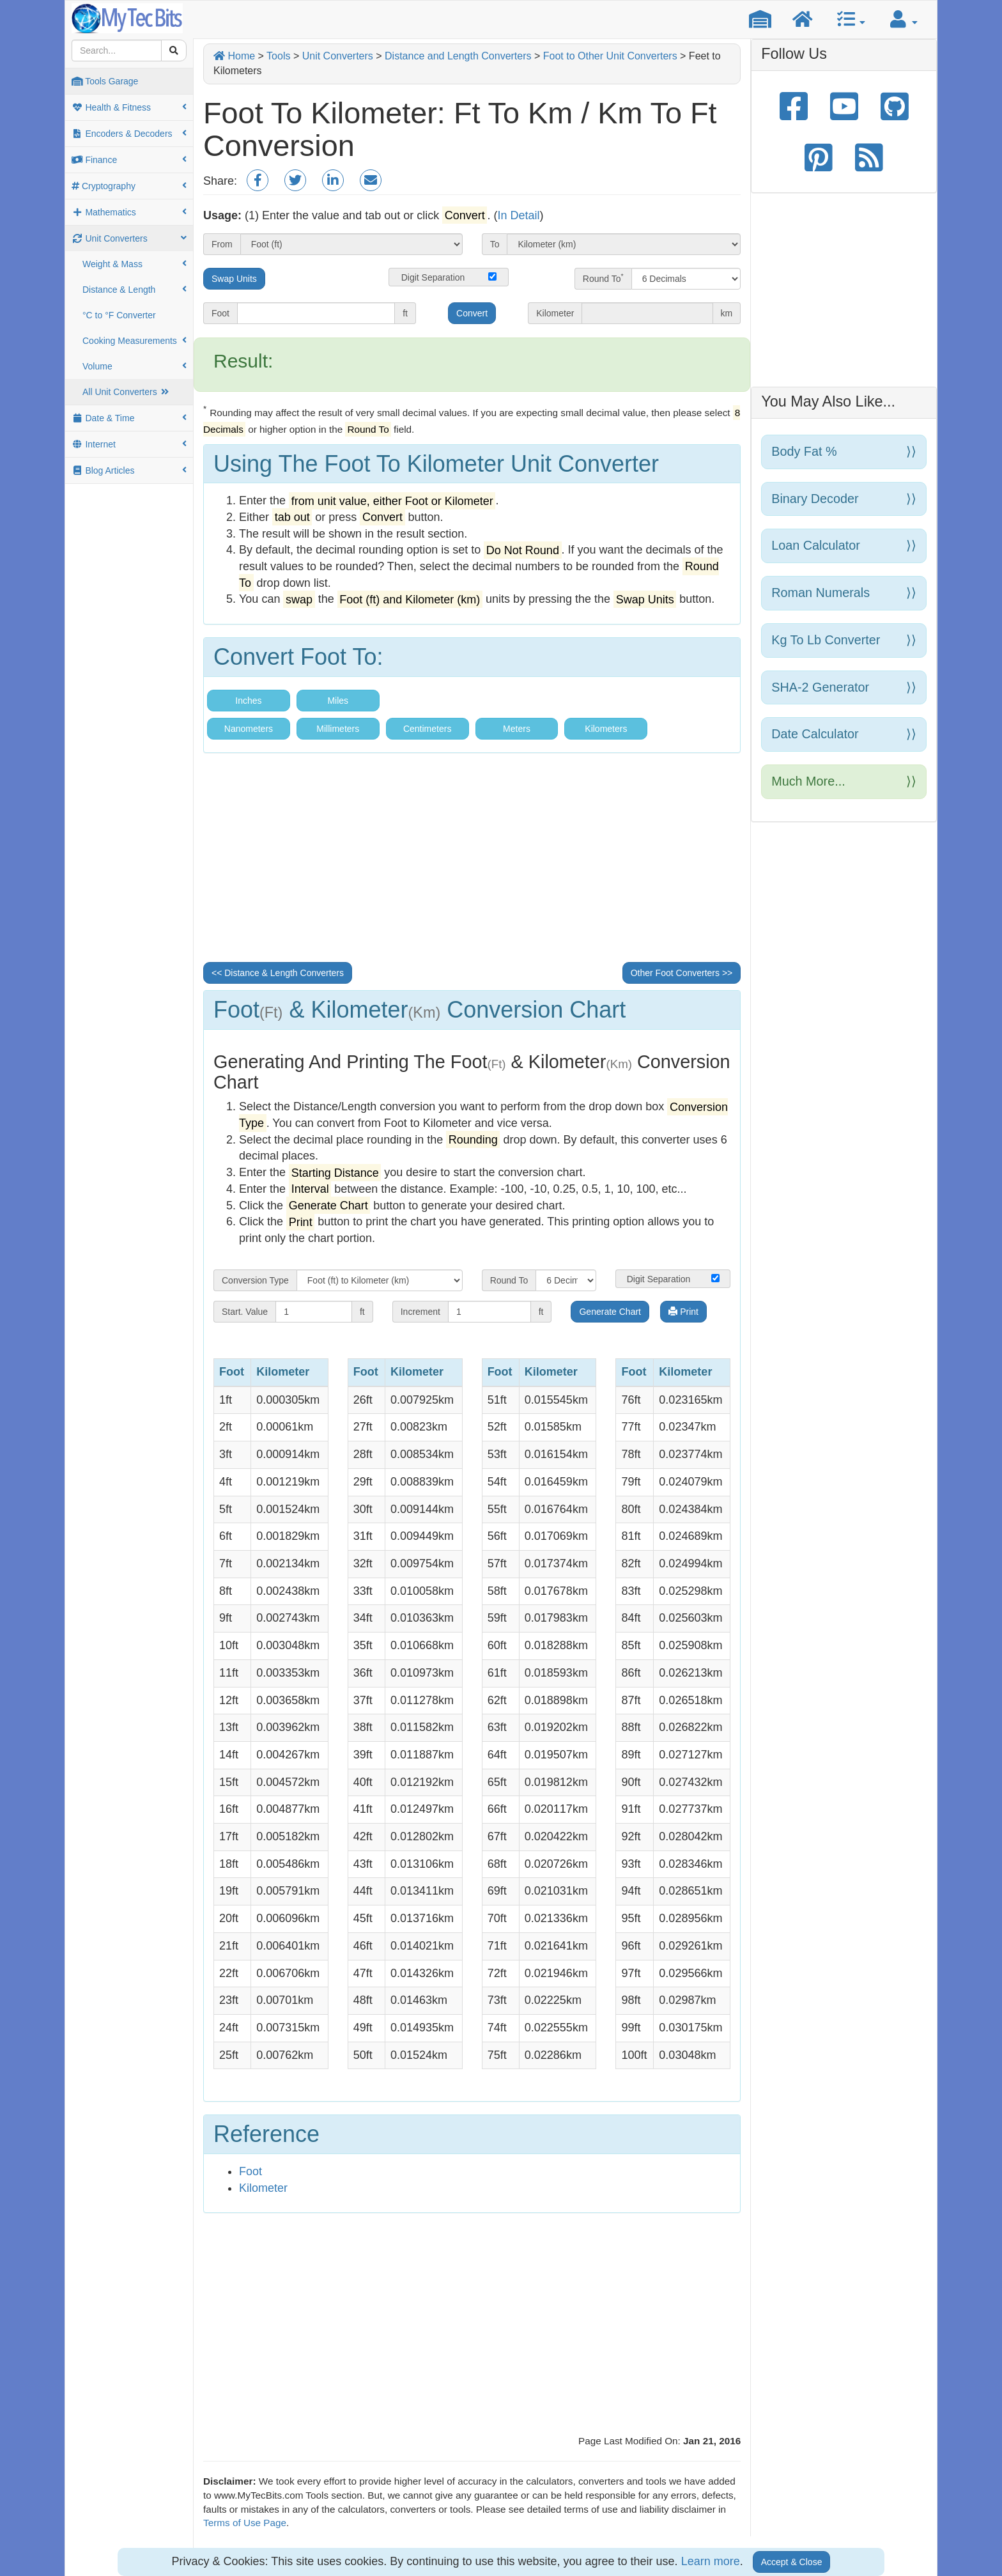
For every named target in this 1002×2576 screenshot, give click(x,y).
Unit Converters (129, 238)
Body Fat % (843, 451)
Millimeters (337, 729)
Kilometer (263, 2188)
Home (234, 55)
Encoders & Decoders (129, 133)
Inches (248, 700)
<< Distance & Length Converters (278, 973)
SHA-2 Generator (843, 687)
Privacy (628, 2543)
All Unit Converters (126, 392)
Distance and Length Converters (458, 55)
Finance (129, 159)
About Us (491, 2543)
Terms (590, 2543)
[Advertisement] (472, 861)
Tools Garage (105, 81)
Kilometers (606, 729)
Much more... (843, 781)
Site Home (440, 2543)
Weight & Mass (134, 264)
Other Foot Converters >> (682, 973)
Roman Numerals (843, 593)
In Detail (518, 215)
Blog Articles (129, 470)
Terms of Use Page (244, 2522)
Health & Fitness (129, 107)
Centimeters (427, 729)
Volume (134, 366)
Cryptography (129, 186)
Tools (278, 55)
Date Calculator (843, 734)
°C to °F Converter (119, 315)
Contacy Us (544, 2543)
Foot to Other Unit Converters (610, 55)
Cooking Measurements (134, 340)
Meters (516, 729)
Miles (337, 700)
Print (683, 1312)
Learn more (710, 2561)
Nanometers (248, 729)
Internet (129, 444)
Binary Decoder (843, 499)
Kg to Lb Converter (843, 640)
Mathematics (129, 212)
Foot (250, 2171)
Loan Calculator (843, 545)
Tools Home (384, 2543)
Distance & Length (134, 289)
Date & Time (129, 418)
